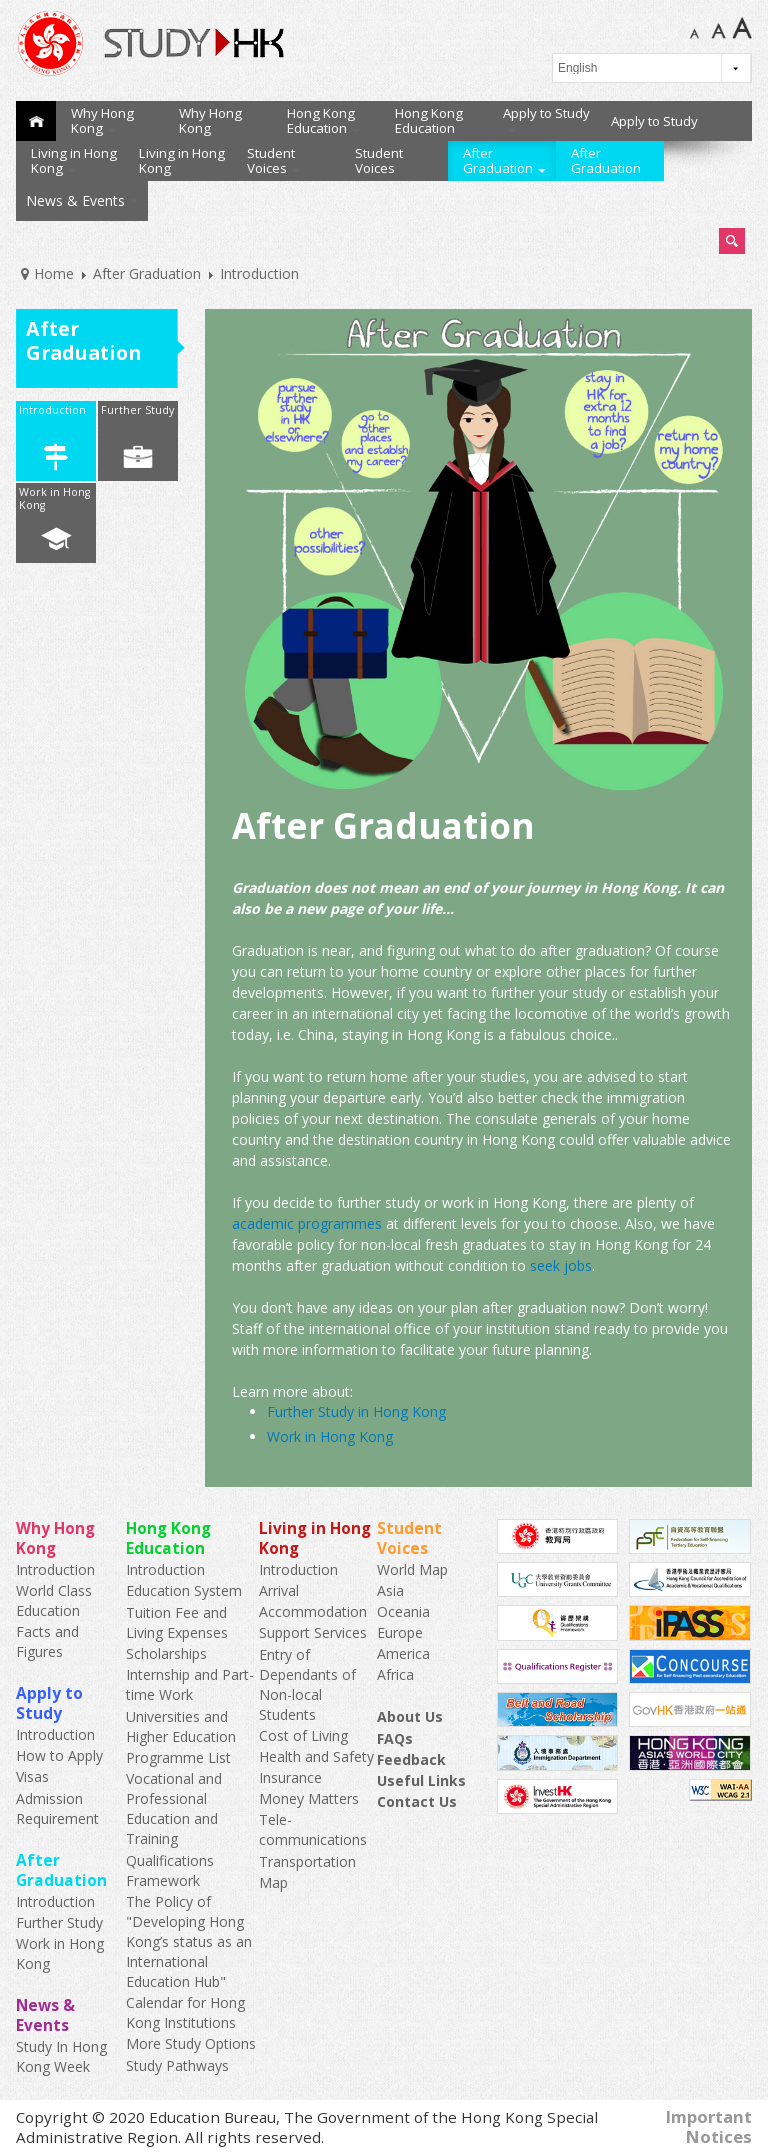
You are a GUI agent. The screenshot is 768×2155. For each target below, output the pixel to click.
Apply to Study (546, 118)
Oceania (403, 1611)
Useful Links (421, 1780)
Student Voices (273, 160)
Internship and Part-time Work (190, 1684)
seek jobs (561, 1265)
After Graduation (504, 160)
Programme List (178, 1757)
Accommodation (313, 1611)
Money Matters (309, 1798)
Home (36, 121)
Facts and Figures (47, 1641)
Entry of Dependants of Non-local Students (307, 1684)
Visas (32, 1776)
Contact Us (417, 1801)
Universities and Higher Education (181, 1726)
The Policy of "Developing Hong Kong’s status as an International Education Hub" (189, 1941)
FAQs (395, 1738)
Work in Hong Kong (54, 498)
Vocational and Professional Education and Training (174, 1808)
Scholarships (166, 1653)
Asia (390, 1590)
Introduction (52, 410)
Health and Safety (316, 1756)
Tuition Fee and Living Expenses (177, 1622)
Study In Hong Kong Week (61, 2056)
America (403, 1653)
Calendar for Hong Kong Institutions (185, 2012)
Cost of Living (303, 1735)
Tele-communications (313, 1829)
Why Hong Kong (102, 120)
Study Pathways (177, 2065)
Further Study (137, 410)
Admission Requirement (57, 1808)
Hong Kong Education (323, 120)
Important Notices (709, 2126)
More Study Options (191, 2043)
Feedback (411, 1759)
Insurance (290, 1777)
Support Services (313, 1632)
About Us (410, 1716)
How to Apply (59, 1755)
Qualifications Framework (170, 1870)
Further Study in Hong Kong (356, 1411)
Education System (184, 1590)
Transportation (307, 1861)
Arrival (279, 1590)
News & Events (82, 200)
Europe (400, 1632)
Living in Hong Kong (74, 160)
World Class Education (54, 1600)
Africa (395, 1674)
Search (732, 241)
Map (273, 1882)
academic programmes (307, 1223)
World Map (412, 1569)
